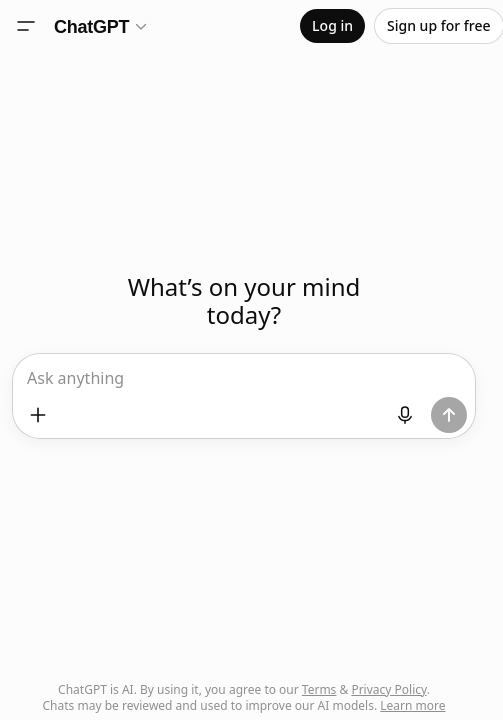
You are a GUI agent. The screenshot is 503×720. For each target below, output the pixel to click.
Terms (319, 689)
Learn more (412, 705)
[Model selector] (101, 26)
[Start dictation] (405, 415)
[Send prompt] (449, 415)
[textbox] (243, 385)
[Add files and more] (38, 415)
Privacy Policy (388, 689)
